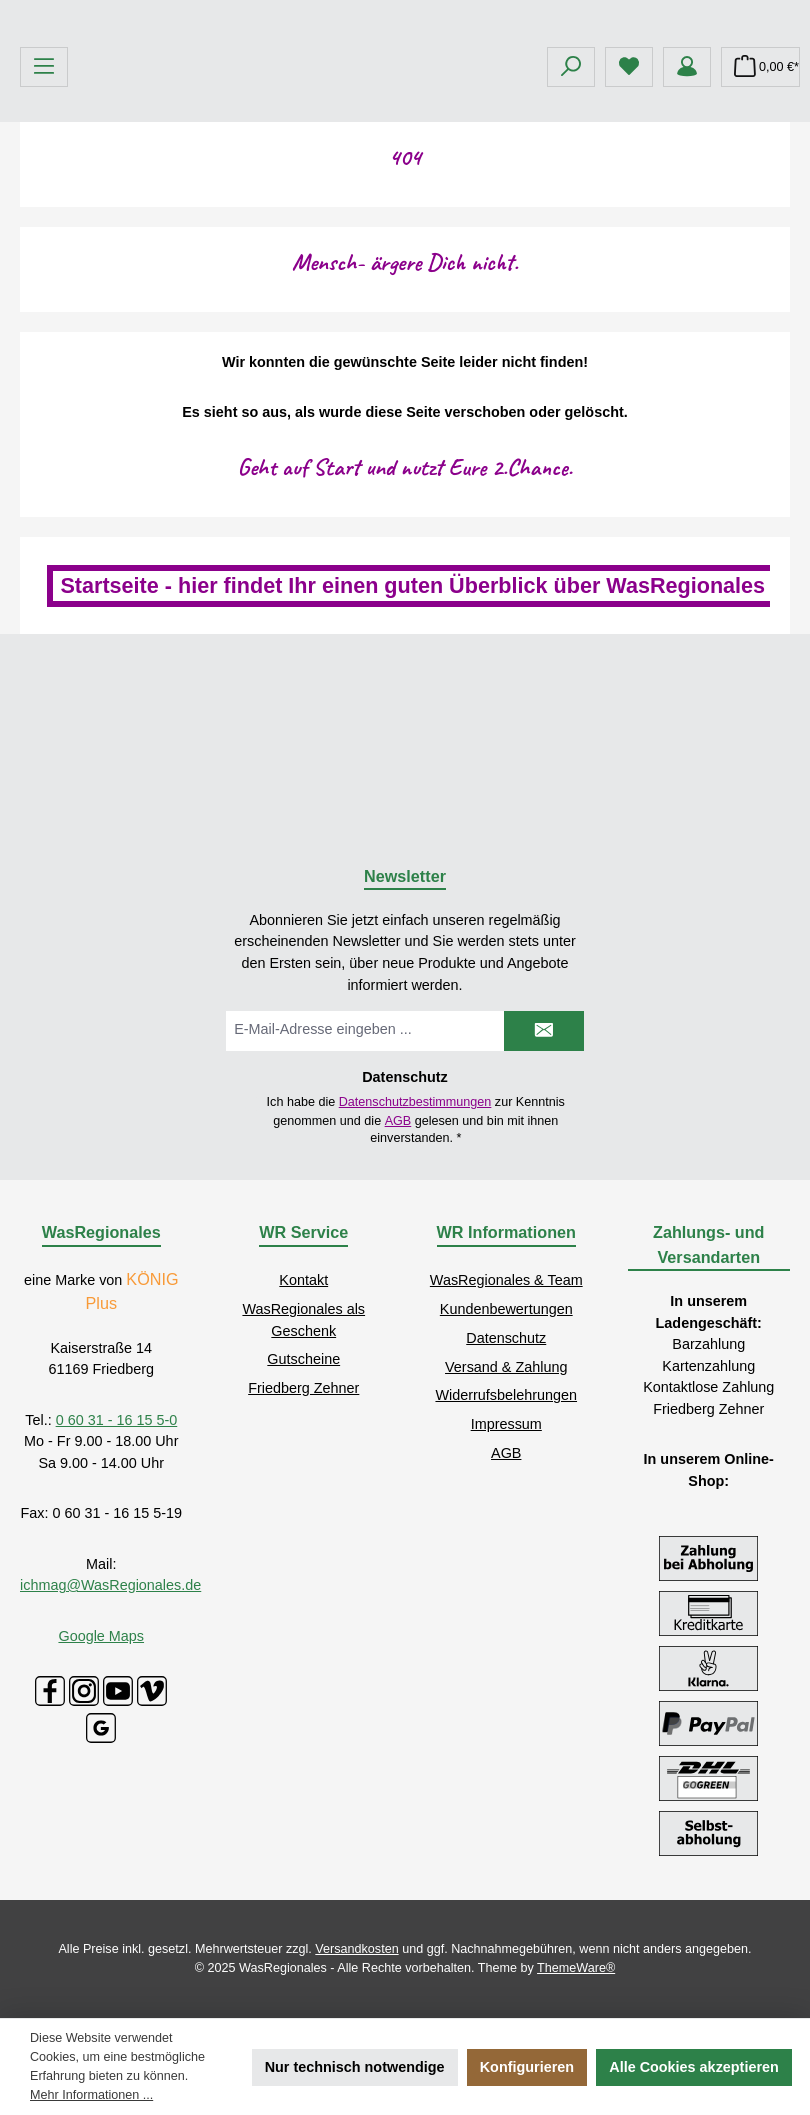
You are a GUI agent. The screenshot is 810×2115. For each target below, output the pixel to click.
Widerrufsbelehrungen (506, 1396)
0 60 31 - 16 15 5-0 (117, 1420)
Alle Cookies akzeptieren (694, 2067)
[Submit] (544, 1031)
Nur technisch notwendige (355, 2067)
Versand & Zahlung (506, 1367)
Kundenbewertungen (506, 1309)
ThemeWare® (576, 1968)
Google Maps (101, 1636)
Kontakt (303, 1280)
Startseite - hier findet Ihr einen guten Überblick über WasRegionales (412, 734)
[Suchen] (571, 216)
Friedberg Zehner (303, 1388)
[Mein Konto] (687, 216)
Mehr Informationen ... (91, 2095)
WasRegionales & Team (506, 1280)
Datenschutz (506, 1338)
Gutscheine (303, 1360)
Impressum (506, 1424)
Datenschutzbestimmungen (415, 1102)
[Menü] (44, 216)
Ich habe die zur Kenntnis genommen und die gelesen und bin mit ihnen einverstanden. (416, 1120)
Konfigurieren (527, 2067)
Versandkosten (356, 1949)
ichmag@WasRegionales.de (110, 1585)
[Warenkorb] (760, 216)
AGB (398, 1121)
